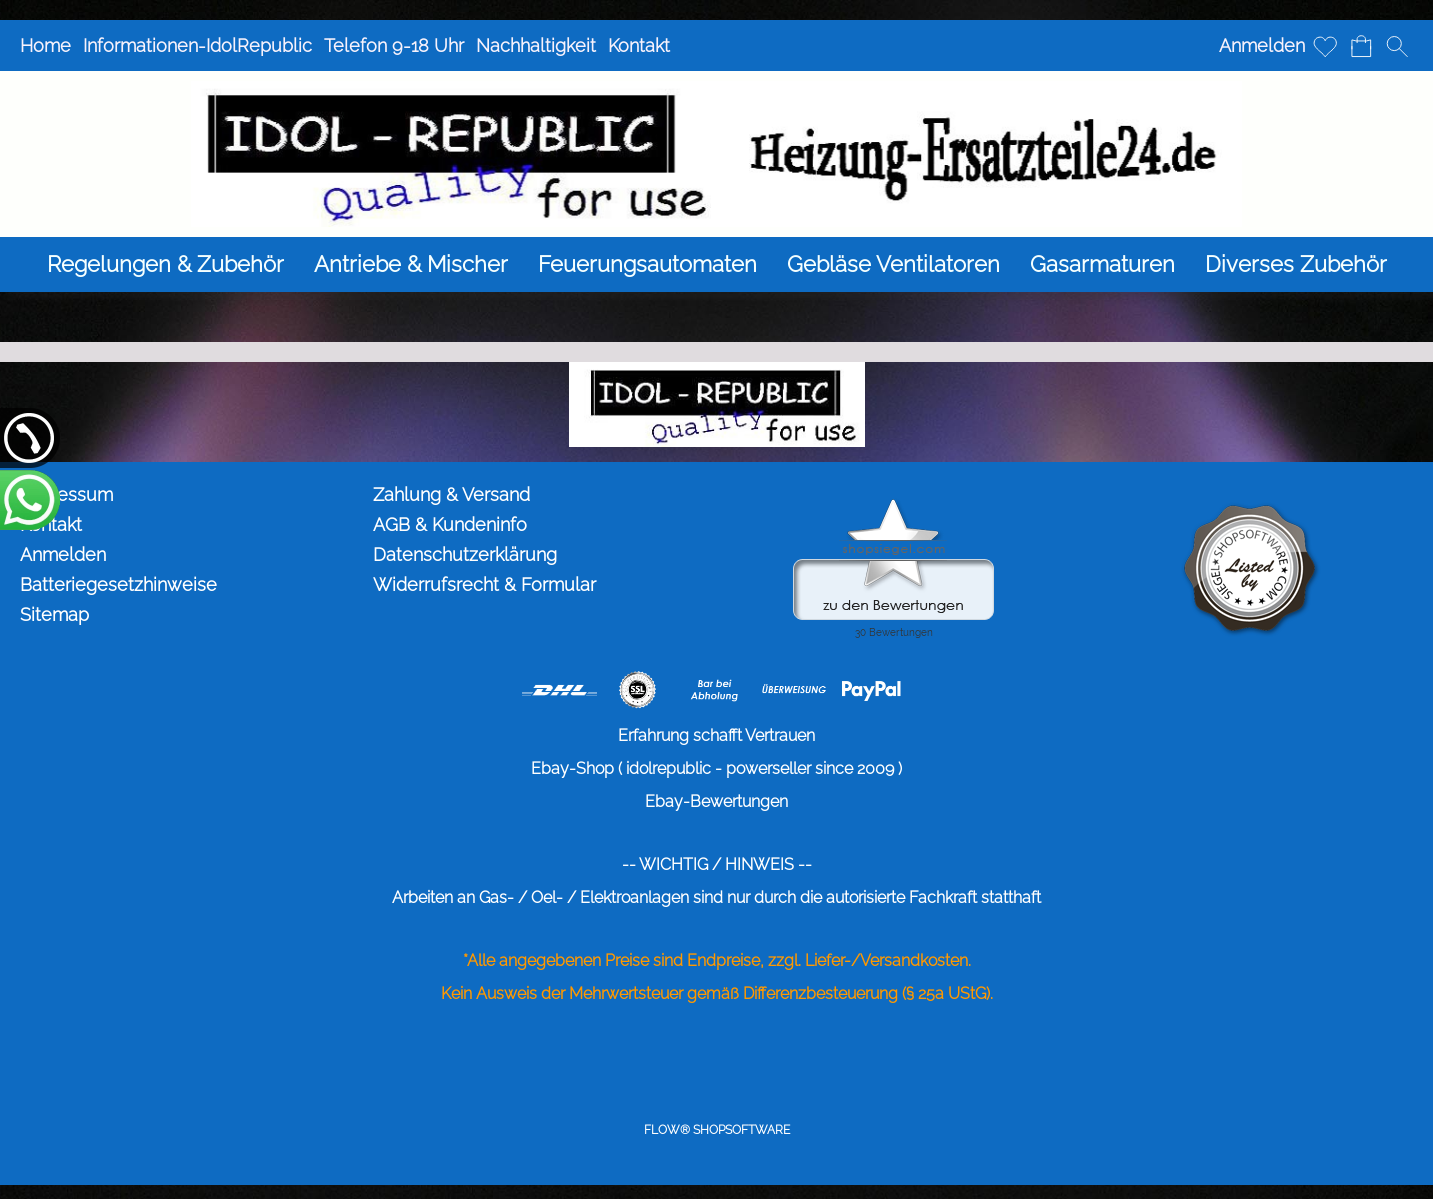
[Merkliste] (1325, 46)
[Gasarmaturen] (1102, 264)
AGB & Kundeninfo (450, 524)
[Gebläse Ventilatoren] (893, 264)
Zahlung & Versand (451, 494)
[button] (1397, 46)
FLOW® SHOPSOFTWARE (717, 1130)
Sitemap (54, 614)
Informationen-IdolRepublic (197, 45)
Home (45, 45)
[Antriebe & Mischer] (411, 264)
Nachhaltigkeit (536, 45)
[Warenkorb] (1361, 46)
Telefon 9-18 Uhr (394, 45)
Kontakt (639, 45)
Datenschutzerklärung (465, 554)
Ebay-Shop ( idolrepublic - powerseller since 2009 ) (716, 768)
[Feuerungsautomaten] (647, 264)
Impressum (66, 494)
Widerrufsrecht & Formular (484, 584)
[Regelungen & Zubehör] (165, 264)
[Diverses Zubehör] (1296, 264)
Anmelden (1262, 45)
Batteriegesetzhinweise (118, 584)
